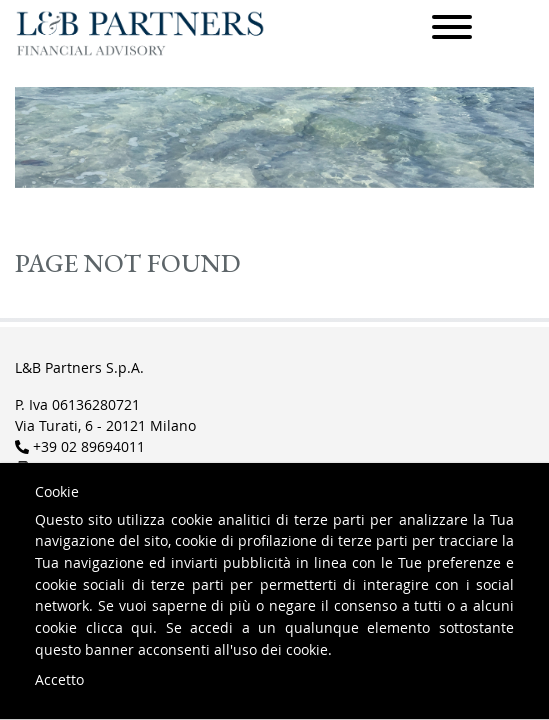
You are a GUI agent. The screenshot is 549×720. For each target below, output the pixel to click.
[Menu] (452, 30)
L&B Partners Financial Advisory (140, 33)
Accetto (59, 679)
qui (142, 627)
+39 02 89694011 (89, 446)
